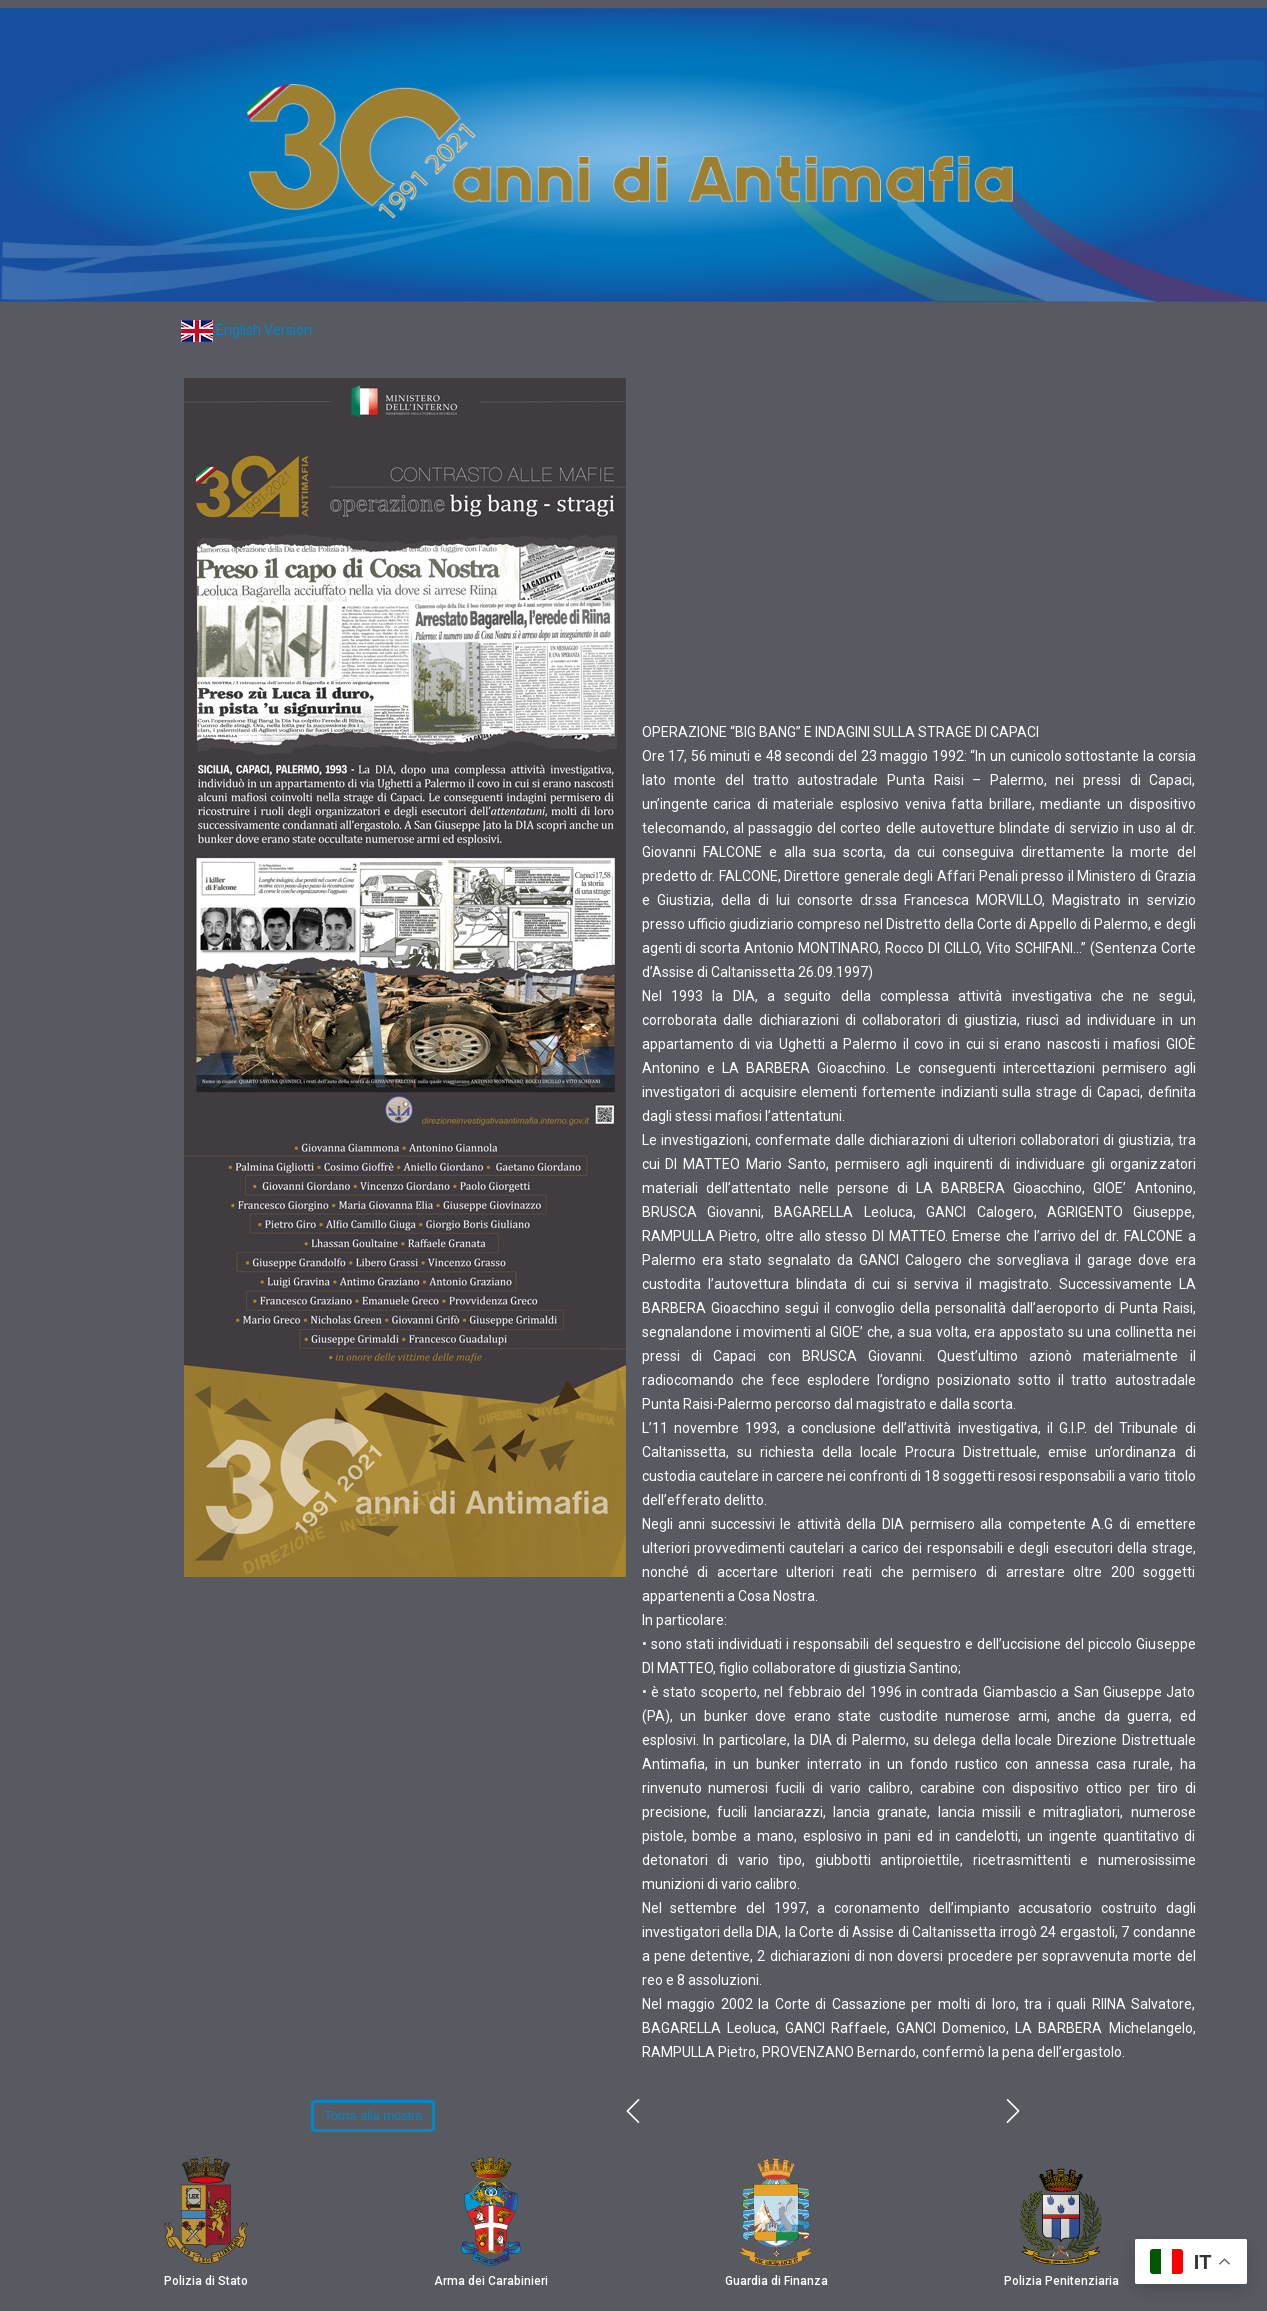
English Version (264, 330)
